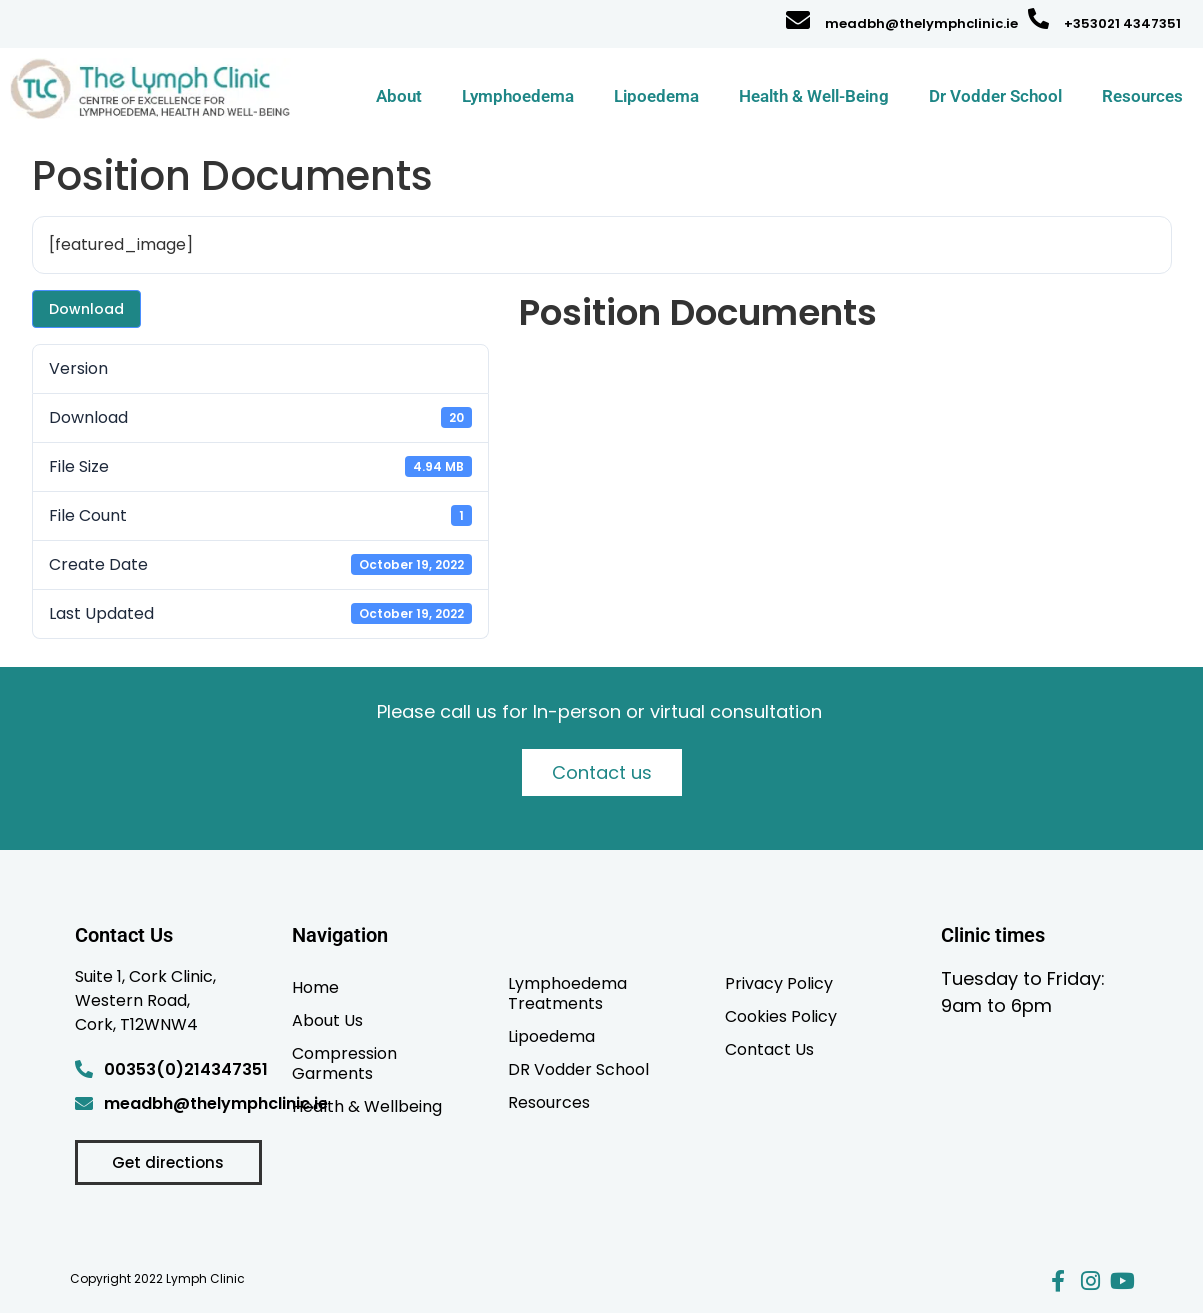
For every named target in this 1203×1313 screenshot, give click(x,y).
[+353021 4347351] (1038, 18)
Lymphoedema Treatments (567, 993)
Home (315, 987)
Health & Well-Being (814, 96)
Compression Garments (344, 1063)
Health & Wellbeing (367, 1106)
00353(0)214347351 (186, 1069)
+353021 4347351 (1122, 23)
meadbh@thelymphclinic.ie (921, 23)
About (399, 96)
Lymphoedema (518, 96)
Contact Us (769, 1049)
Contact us (602, 772)
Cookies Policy (781, 1016)
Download (86, 309)
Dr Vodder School (995, 96)
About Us (327, 1020)
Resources (1142, 96)
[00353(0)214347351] (84, 1069)
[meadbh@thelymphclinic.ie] (798, 20)
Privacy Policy (779, 983)
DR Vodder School (578, 1069)
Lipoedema (656, 96)
